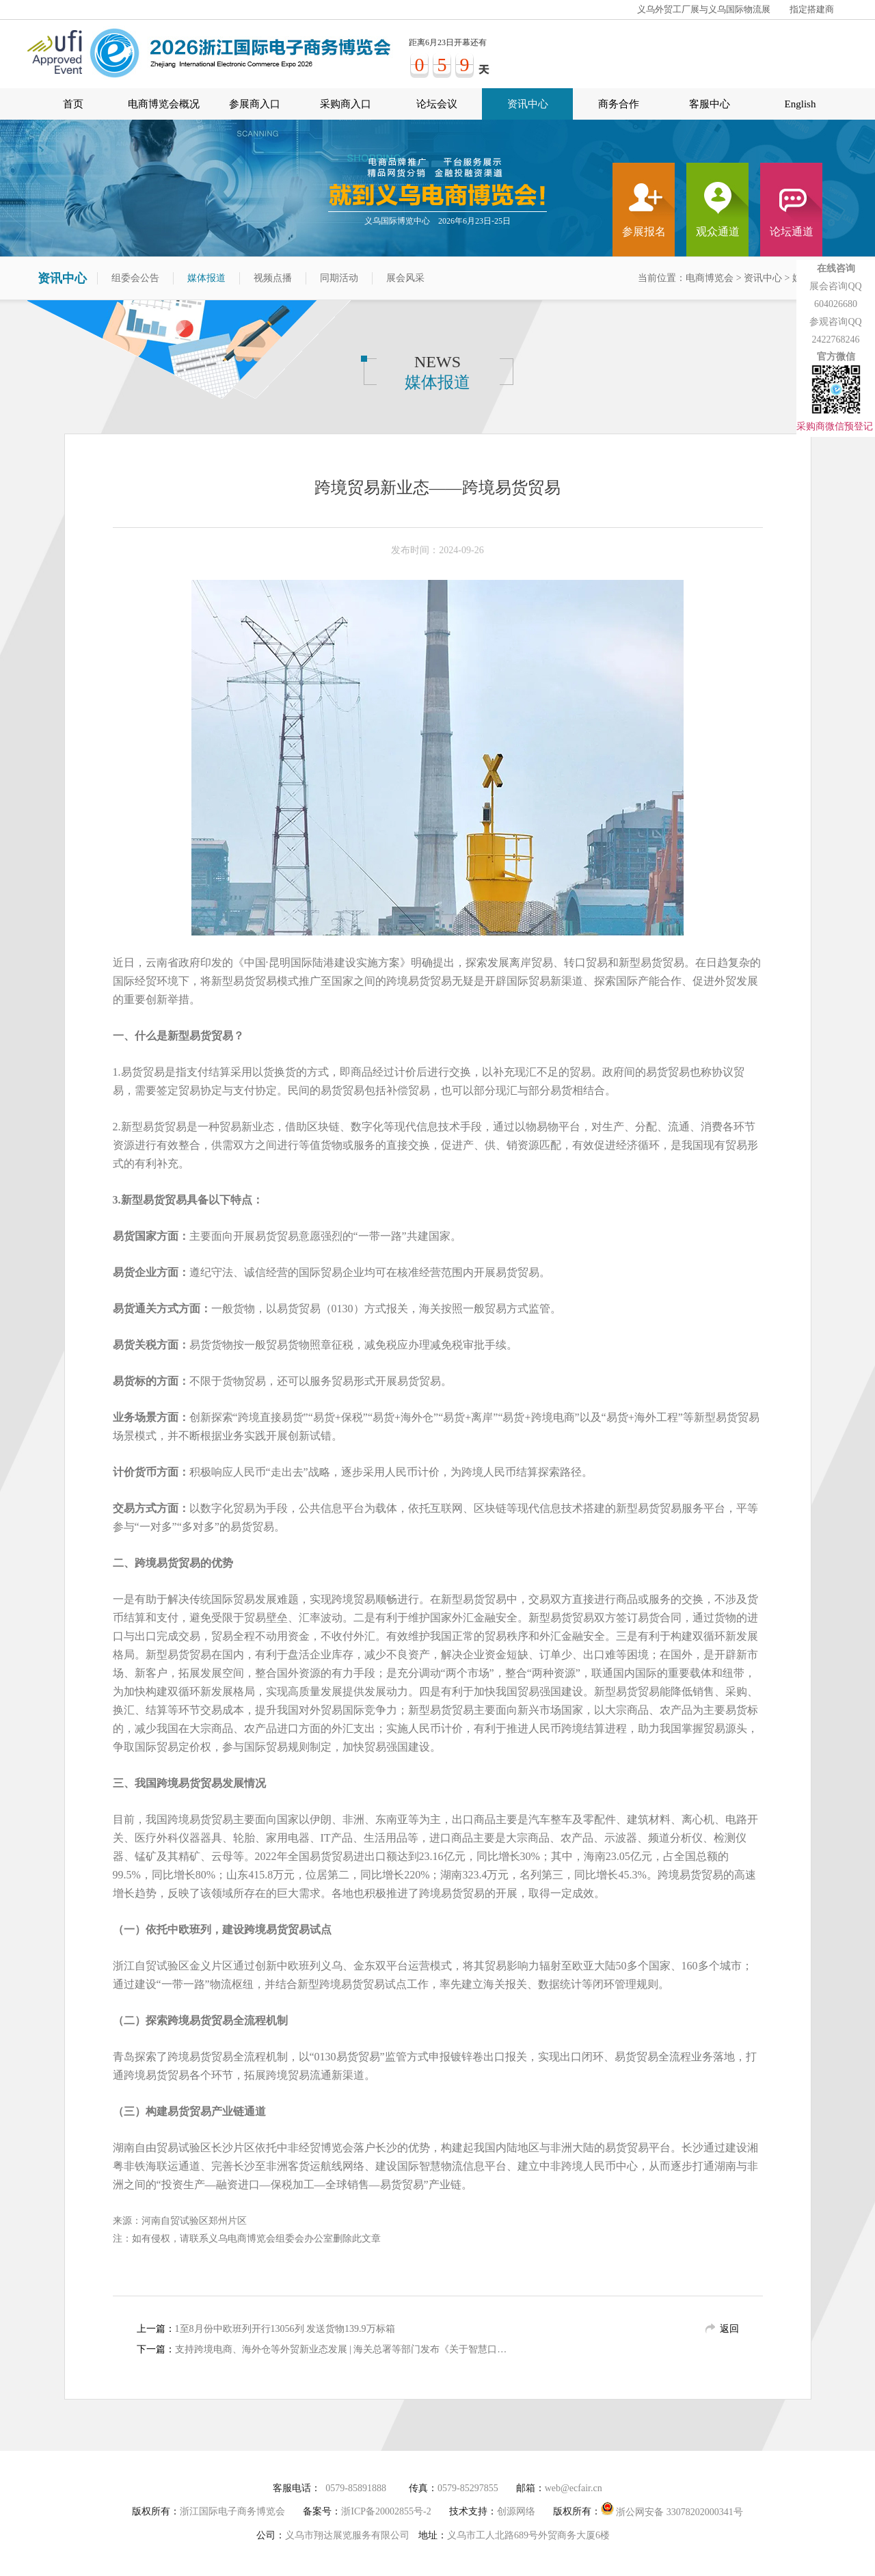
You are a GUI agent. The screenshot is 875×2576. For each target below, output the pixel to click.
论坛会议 (436, 103)
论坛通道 (791, 231)
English (800, 103)
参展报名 (644, 231)
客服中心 (709, 103)
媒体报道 (206, 278)
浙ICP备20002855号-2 (386, 2511)
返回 (729, 2329)
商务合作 (618, 103)
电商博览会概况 (164, 103)
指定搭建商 (812, 9)
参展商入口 (254, 103)
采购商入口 (345, 103)
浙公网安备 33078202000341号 (672, 2509)
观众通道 (718, 231)
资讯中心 (527, 103)
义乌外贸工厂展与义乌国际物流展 (703, 9)
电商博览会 (709, 278)
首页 (73, 103)
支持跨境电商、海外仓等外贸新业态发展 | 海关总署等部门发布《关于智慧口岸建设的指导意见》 (343, 2349)
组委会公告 (135, 278)
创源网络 (516, 2511)
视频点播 (273, 278)
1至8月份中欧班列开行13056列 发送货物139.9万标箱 (285, 2329)
